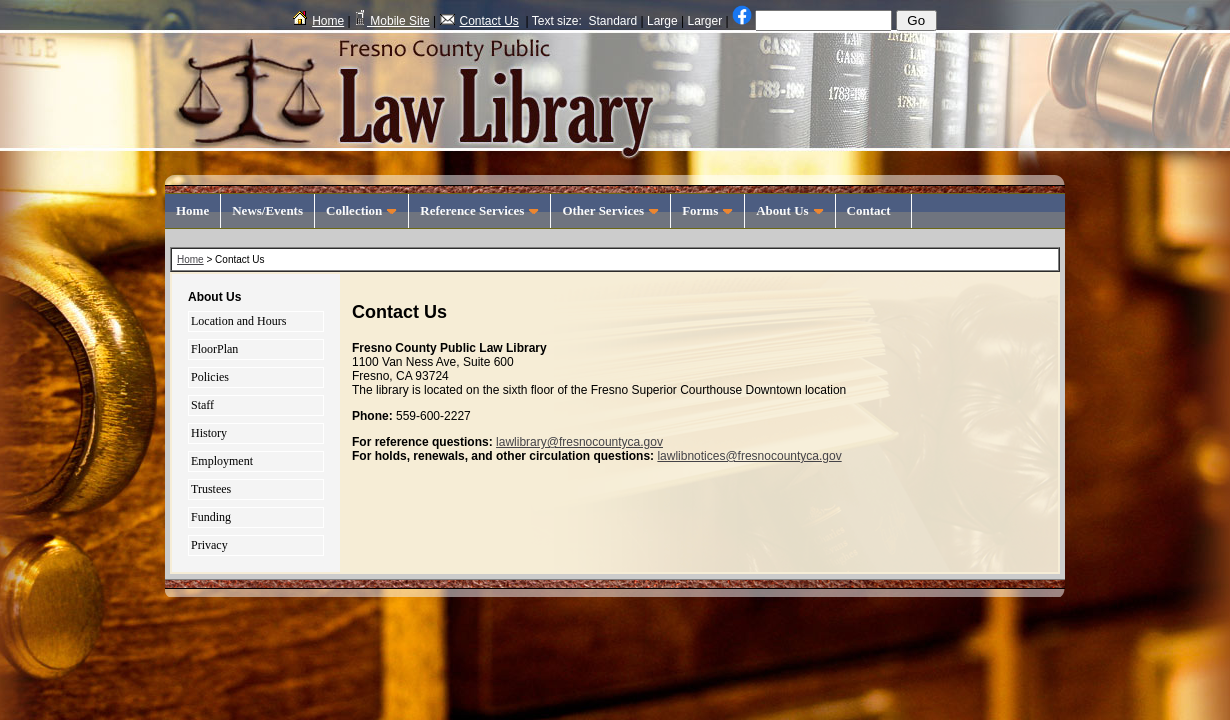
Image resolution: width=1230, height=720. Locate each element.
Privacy (209, 545)
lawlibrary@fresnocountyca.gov (579, 442)
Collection (361, 210)
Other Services (610, 210)
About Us (789, 210)
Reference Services (479, 210)
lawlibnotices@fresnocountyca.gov (749, 456)
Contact (874, 210)
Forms (707, 210)
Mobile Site (392, 21)
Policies (210, 377)
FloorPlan (214, 349)
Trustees (211, 489)
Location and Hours (238, 321)
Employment (222, 461)
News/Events (267, 210)
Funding (211, 517)
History (209, 433)
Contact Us (479, 21)
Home (318, 21)
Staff (202, 405)
